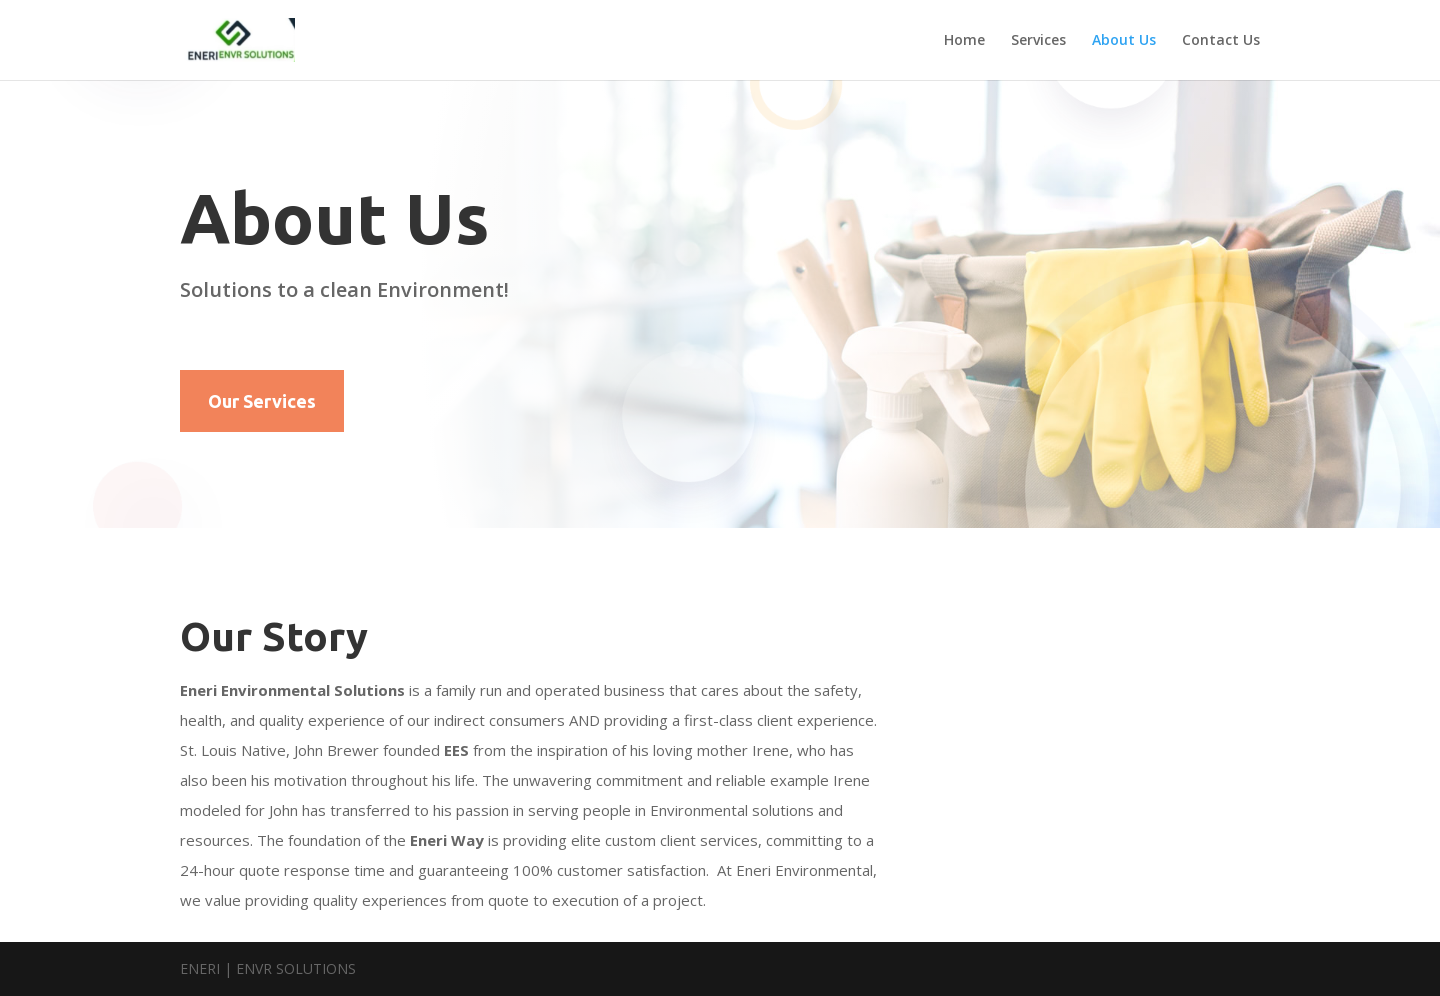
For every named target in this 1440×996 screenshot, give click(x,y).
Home (964, 41)
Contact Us (1221, 41)
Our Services (262, 401)
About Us (1124, 41)
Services (1038, 41)
